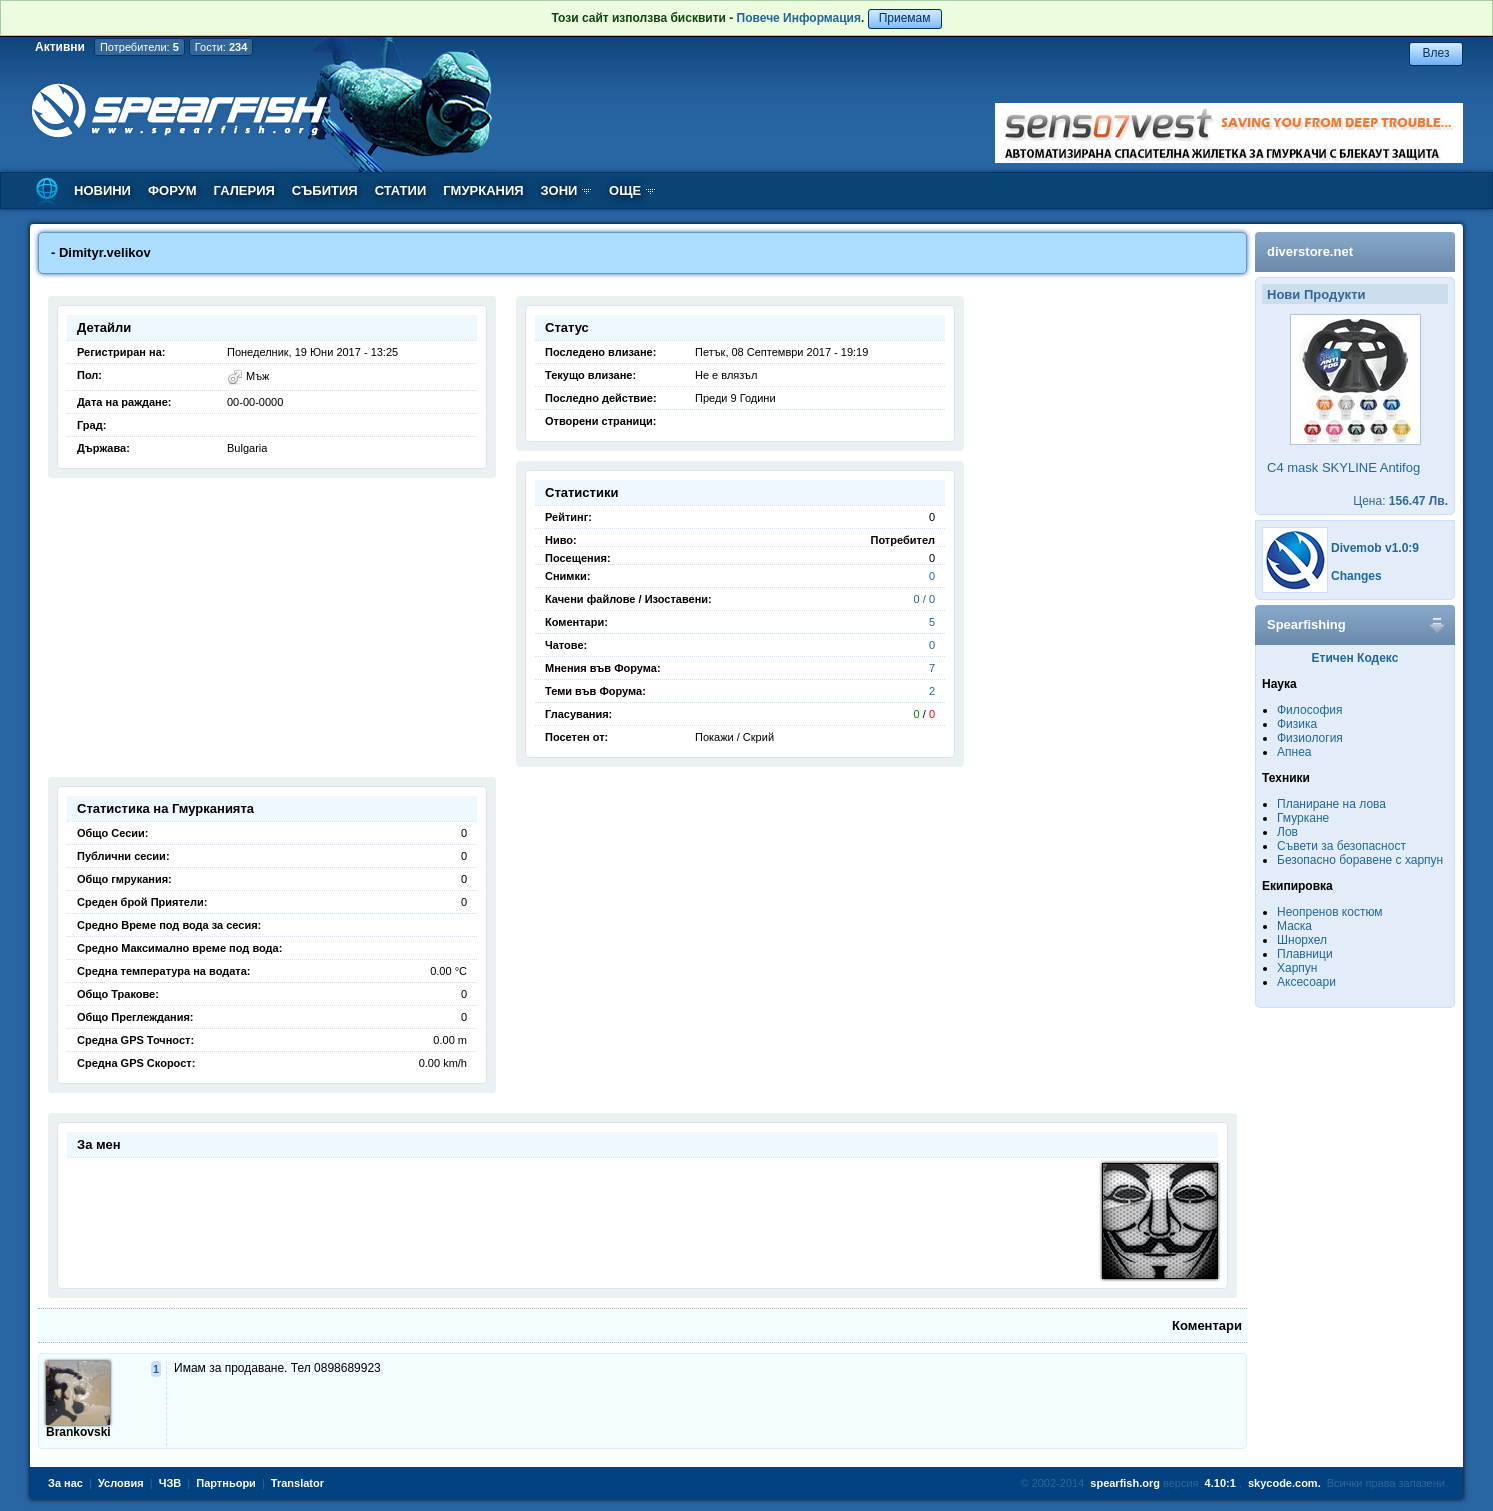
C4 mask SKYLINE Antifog (1343, 467)
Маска (1294, 926)
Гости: (221, 47)
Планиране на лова (1331, 804)
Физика (1297, 724)
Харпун (1297, 968)
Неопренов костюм (1330, 912)
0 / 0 (924, 599)
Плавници (1305, 954)
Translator (297, 1483)
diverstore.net (1310, 251)
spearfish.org (1125, 1483)
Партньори (226, 1483)
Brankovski (78, 1432)
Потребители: (139, 47)
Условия (121, 1483)
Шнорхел (1302, 940)
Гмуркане (1303, 818)
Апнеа (1294, 752)
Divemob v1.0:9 (1375, 548)
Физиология (1310, 738)
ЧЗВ (170, 1483)
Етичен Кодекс (1355, 658)
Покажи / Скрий (734, 737)
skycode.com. (1284, 1483)
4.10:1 (1220, 1483)
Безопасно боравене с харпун (1360, 860)
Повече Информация (799, 18)
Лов (1287, 832)
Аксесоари (1306, 982)
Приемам (905, 18)
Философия (1310, 710)
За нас (65, 1483)
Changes (1356, 576)
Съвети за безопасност (1341, 846)
